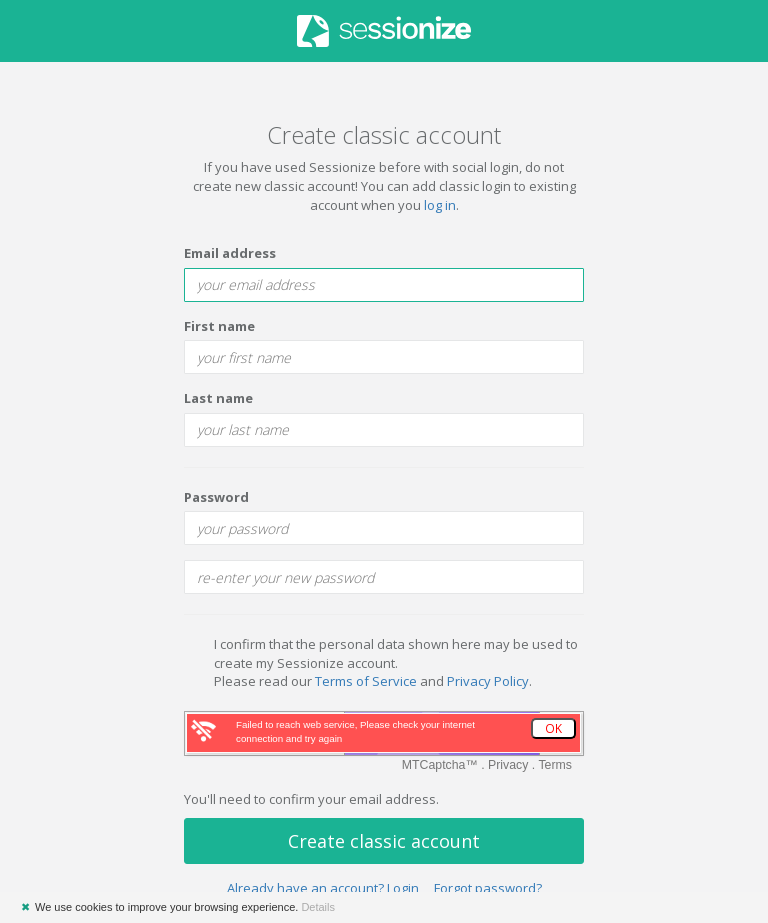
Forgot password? (488, 888)
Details (318, 907)
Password (216, 497)
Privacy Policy (488, 681)
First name (219, 326)
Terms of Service (366, 681)
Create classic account (384, 841)
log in (440, 205)
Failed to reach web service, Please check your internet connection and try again (355, 731)
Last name (218, 398)
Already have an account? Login (323, 888)
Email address (230, 253)
